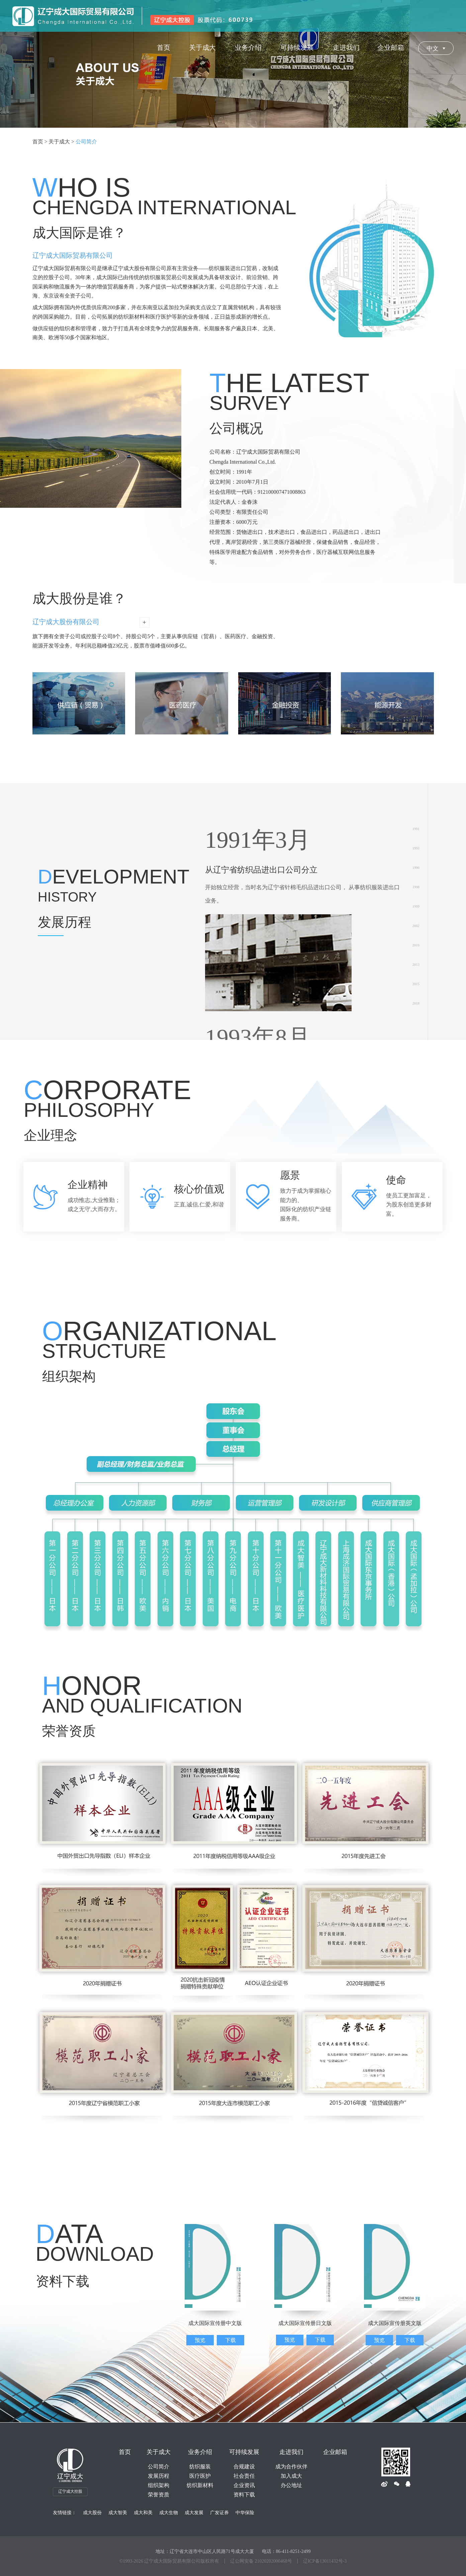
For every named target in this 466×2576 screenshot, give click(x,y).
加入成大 (291, 2476)
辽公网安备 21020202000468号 (261, 2561)
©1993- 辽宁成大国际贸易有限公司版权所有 (169, 2561)
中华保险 (245, 2512)
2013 (416, 964)
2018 (416, 1003)
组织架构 (158, 2485)
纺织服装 (200, 2466)
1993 (416, 848)
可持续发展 (244, 2452)
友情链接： (64, 2512)
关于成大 (159, 2452)
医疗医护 (200, 2476)
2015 (416, 984)
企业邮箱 (335, 2452)
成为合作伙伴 (291, 2466)
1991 (416, 829)
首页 (125, 2452)
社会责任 (244, 2476)
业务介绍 (200, 2452)
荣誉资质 (158, 2494)
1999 (416, 906)
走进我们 (291, 2452)
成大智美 (117, 2512)
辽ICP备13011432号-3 (325, 2561)
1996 (416, 867)
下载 (230, 2340)
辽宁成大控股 (70, 2491)
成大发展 (194, 2512)
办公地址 (291, 2485)
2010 (416, 945)
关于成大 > (61, 141)
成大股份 (92, 2512)
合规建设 (244, 2466)
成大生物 (168, 2512)
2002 (416, 926)
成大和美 (143, 2512)
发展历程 (158, 2476)
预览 (200, 2340)
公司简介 (158, 2466)
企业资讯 (244, 2485)
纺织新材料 (200, 2485)
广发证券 (219, 2512)
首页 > (40, 141)
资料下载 (244, 2494)
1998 (416, 887)
